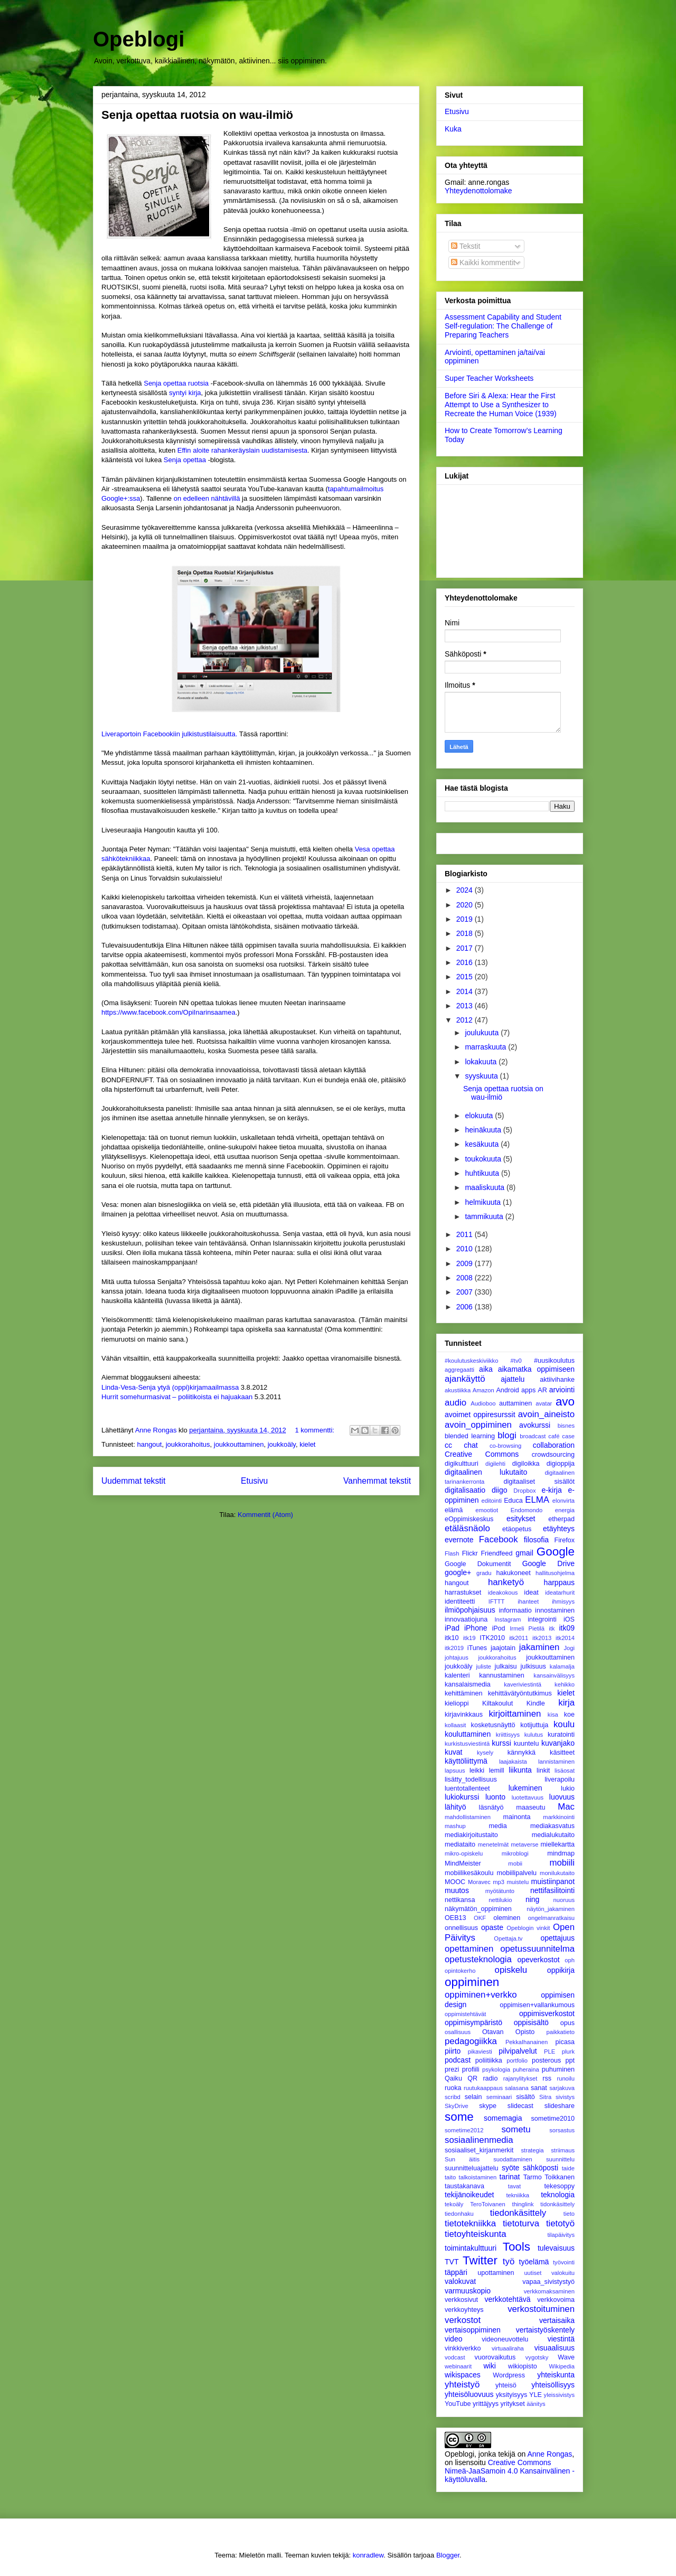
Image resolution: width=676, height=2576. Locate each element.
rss (546, 2078)
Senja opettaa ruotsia (176, 383)
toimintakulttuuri (470, 2248)
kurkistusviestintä (467, 1743)
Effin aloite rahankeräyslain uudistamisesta (242, 450)
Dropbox (524, 1490)
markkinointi (559, 1817)
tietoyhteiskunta (475, 2234)
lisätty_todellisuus (471, 1779)
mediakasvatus (552, 1826)
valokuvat (460, 2281)
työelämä (534, 2261)
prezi (452, 2069)
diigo (500, 1490)
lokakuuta (482, 1061)
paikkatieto (561, 2032)
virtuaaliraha (508, 2348)
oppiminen (472, 1982)
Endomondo (526, 1510)
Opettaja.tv (508, 1938)
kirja (566, 1703)
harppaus (559, 1582)
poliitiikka (488, 2060)
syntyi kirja (185, 393)
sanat (539, 2088)
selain (473, 2097)
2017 (465, 948)
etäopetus (516, 1529)
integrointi (542, 1619)
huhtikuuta (483, 1173)
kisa (553, 1714)
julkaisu (506, 1666)
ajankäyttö (465, 1379)
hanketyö (506, 1582)
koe (569, 1714)
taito (450, 2177)
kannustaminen (501, 1675)
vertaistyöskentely (545, 2330)
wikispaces (463, 2375)
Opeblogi (138, 39)
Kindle (536, 1703)
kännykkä (522, 1752)
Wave (566, 2357)
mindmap (561, 1853)
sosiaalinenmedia (479, 2140)
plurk (568, 2051)
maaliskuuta (485, 1187)
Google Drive (548, 1563)
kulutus (533, 1734)
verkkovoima (556, 2299)
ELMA (537, 1500)
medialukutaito (553, 1835)
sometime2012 (464, 2130)
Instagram (508, 1619)
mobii (515, 1863)
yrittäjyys (486, 2404)
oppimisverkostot (547, 2013)
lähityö (455, 1807)
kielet (307, 1444)
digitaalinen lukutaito (486, 1472)
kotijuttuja (534, 1725)
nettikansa (460, 1900)
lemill (496, 1770)
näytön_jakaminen (551, 1909)
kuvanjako (558, 1743)
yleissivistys (559, 2395)
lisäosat (565, 1770)
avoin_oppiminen (478, 1425)
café (553, 1436)
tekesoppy (559, 2186)
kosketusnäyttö (493, 1725)
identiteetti (460, 1601)
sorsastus (562, 2130)
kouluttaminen (468, 1734)
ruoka (453, 2088)
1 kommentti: (315, 1430)
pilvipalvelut (518, 2051)
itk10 (452, 1638)
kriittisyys (508, 1734)
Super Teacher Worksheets (489, 378)
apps (528, 1390)
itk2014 (565, 1638)
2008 (465, 1277)
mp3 (498, 1882)
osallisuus (458, 2032)
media (498, 1826)
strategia (532, 2150)
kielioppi (457, 1703)
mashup (455, 1826)
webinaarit (458, 2366)
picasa (565, 2042)
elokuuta (480, 1115)
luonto (495, 1797)
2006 (465, 1307)
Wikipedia (562, 2366)
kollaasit (455, 1725)
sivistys (565, 2097)
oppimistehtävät (465, 2014)
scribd (453, 2097)
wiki (489, 2366)
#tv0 (516, 1360)
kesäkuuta (483, 1144)
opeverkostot (538, 1959)
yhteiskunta (556, 2375)
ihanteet (528, 1601)
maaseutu (530, 1807)
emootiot (486, 1510)
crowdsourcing (553, 1454)
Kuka (453, 129)
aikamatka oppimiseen (536, 1369)
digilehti (495, 1463)
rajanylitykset (520, 2078)
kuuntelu (526, 1743)
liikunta (520, 1770)
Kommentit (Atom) (265, 1515)
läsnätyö (491, 1807)
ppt (570, 2060)
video (453, 2339)
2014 (465, 991)
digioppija (561, 1463)
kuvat (453, 1752)
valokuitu (563, 2273)
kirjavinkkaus (464, 1714)
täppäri (456, 2272)
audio (455, 1403)
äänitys (536, 2404)
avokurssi (534, 1425)
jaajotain (503, 1648)
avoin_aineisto (546, 1414)
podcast (458, 2060)
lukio (568, 1788)
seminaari (499, 2097)
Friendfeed (496, 1553)
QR (472, 2078)
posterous (546, 2060)
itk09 (567, 1628)
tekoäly (454, 2204)
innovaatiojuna (466, 1619)
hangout (149, 1444)
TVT (451, 2261)
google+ (458, 1572)
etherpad (561, 1519)
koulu (564, 1724)
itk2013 (541, 1638)
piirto (453, 2051)
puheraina (526, 2069)
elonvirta (563, 1500)
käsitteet (562, 1752)
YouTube (458, 2404)
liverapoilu (559, 1779)
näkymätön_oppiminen (478, 1909)
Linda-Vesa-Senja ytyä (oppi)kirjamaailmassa (170, 1387)
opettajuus (557, 1938)
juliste (483, 1666)
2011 (465, 1234)
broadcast (533, 1436)
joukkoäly (282, 1444)
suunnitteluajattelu (472, 2168)
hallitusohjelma (555, 1573)
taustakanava (464, 2186)
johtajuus (456, 1657)
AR (542, 1390)
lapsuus (455, 1770)
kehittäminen (463, 1693)
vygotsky (537, 2357)
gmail (524, 1553)
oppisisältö (531, 2022)
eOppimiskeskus (469, 1519)
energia (565, 1510)
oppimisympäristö (473, 2022)
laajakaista (513, 1761)
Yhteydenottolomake (478, 190)
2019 (465, 919)
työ (508, 2261)
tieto (569, 2213)
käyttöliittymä (466, 1761)
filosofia (536, 1539)
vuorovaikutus (495, 2357)
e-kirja (552, 1490)
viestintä (561, 2339)
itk (552, 1628)
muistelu (517, 1882)
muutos (457, 1890)
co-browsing (505, 1445)
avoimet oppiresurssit (480, 1414)
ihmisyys (563, 1601)
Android (507, 1390)
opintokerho (460, 1971)
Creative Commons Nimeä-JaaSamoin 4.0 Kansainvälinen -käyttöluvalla (510, 2471)
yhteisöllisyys (553, 2385)
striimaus (563, 2150)
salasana (517, 2088)
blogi (506, 1435)
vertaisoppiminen (473, 2330)
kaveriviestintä (522, 1684)
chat (470, 1445)
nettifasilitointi (552, 1890)
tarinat (510, 2176)
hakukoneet (513, 1573)
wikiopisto (522, 2366)
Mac (566, 1807)
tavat (514, 2186)
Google (556, 1551)
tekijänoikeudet (469, 2194)
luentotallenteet (467, 1788)
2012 (465, 1020)
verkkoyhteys (464, 2309)
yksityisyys (511, 2395)
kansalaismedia (468, 1684)
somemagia (503, 2118)
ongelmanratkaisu (551, 1918)
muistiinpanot (553, 1881)
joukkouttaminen (239, 1444)
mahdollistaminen (468, 1817)
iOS (569, 1619)
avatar (544, 1403)
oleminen (506, 1918)
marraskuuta (486, 1047)
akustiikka (458, 1390)
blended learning (470, 1436)
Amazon (483, 1390)
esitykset (520, 1518)
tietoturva (521, 2223)
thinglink (523, 2204)
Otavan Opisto (508, 2032)
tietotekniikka (470, 2223)
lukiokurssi (462, 1797)
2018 (465, 933)
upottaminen (495, 2273)
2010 (465, 1248)
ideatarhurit (560, 1592)
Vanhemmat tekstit (377, 1480)
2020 (465, 905)
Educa (513, 1500)
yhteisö (506, 2385)
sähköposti (540, 2167)
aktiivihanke (557, 1379)
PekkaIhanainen (526, 2042)
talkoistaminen (478, 2177)
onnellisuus (461, 1928)
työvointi (564, 2262)
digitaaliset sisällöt (539, 1481)
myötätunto (499, 1891)
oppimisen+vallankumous (537, 2005)
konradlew (368, 2555)
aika (486, 1369)
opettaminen (469, 1949)
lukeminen (525, 1788)
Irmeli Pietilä (527, 1628)
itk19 (469, 1638)
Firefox (565, 1540)
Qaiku (453, 2078)
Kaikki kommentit (483, 262)
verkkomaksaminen (549, 2291)
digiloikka (526, 1463)
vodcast (455, 2357)
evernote (459, 1539)
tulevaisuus (556, 2248)
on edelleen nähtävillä (207, 498)
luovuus (562, 1797)
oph (570, 1960)
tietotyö (560, 2223)
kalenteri (457, 1675)
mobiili (562, 1863)
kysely (485, 1752)
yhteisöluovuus (469, 2394)
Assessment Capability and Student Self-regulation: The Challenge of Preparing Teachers (503, 326)
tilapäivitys (561, 2235)
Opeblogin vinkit (528, 1928)
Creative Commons (482, 1454)
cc (448, 1445)
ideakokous (503, 1592)
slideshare (559, 2106)
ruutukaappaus (483, 2088)
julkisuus (533, 1666)
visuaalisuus (554, 2348)
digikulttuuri (461, 1463)
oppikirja (561, 1970)
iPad (452, 1628)
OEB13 (455, 1918)
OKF (480, 1918)
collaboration (554, 1445)
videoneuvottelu (505, 2339)
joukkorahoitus (188, 1444)
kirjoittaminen (515, 1714)
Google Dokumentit (478, 1564)
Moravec (479, 1882)
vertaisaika (557, 2320)
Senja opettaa (185, 460)
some (459, 2116)
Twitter (480, 2260)
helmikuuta (484, 1202)
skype (487, 2106)
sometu (515, 2129)
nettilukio (500, 1900)
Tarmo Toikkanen (549, 2177)
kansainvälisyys (554, 1675)
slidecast (520, 2106)
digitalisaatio (465, 1490)
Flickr (470, 1553)
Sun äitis (462, 2159)
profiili (471, 2069)
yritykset (512, 2404)
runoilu (566, 2078)
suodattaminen (512, 2159)
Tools (516, 2246)
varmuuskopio (468, 2291)
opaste (492, 1927)
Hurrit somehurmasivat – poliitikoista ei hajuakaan (176, 1397)
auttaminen (515, 1403)
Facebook (498, 1539)
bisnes (566, 1425)
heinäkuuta (484, 1130)
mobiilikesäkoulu (469, 1873)
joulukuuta (483, 1032)
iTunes (477, 1648)
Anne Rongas (549, 2454)
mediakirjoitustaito (471, 1835)
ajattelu (512, 1379)
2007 (465, 1292)
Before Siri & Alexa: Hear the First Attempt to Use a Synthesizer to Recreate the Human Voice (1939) (501, 404)
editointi (491, 1500)
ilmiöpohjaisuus (470, 1610)
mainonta (517, 1817)
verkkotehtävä (507, 2299)
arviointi (562, 1389)
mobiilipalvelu (516, 1873)
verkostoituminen (541, 2309)
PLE (549, 2051)
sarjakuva (562, 2088)
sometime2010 (553, 2118)
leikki (477, 1770)
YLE (535, 2395)
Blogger (447, 2555)
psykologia (496, 2069)
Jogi (569, 1648)
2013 (465, 1005)
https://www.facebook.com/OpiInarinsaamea (168, 1012)
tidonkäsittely (557, 2204)
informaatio (515, 1610)
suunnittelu (560, 2159)
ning (532, 1899)
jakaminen (539, 1647)
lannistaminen (556, 1761)
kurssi (501, 1743)
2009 (465, 1263)
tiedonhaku (459, 2213)
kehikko (565, 1684)
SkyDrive (456, 2106)
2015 (465, 976)
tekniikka (517, 2195)
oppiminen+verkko (481, 1995)
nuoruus (564, 1900)
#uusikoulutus (554, 1360)
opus (567, 2023)
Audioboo (483, 1403)
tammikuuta (485, 1216)
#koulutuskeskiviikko (471, 1360)
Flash (452, 1553)
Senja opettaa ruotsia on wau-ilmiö (197, 114)
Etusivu (254, 1480)
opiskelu (511, 1970)
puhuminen (558, 2069)
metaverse (524, 1844)
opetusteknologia (478, 1959)
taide (568, 2168)
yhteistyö (462, 2385)
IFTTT (496, 1601)
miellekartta (558, 1844)
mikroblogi (515, 1853)
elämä (454, 1510)
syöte (510, 2167)
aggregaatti (459, 1369)
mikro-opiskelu (464, 1853)
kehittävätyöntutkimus (520, 1693)
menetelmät (493, 1844)
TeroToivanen (487, 2204)
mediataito (460, 1844)
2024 (465, 890)
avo (565, 1401)
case (568, 1436)
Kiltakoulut (497, 1703)
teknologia (558, 2194)
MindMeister (463, 1863)
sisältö (525, 2097)
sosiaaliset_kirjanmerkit (479, 2150)
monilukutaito (557, 1873)
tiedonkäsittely (518, 2213)
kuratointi (561, 1734)
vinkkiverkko (463, 2348)
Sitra (545, 2097)
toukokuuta (484, 1159)
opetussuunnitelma (537, 1949)
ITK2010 (492, 1638)
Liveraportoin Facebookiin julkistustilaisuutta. (169, 734)
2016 (465, 962)
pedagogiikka (471, 2041)
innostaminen (555, 1610)
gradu (484, 1573)
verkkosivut (461, 2299)
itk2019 (454, 1648)
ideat (531, 1592)
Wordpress (509, 2375)
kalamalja (562, 1666)
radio (490, 2078)
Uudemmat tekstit (133, 1480)
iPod (498, 1628)
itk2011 (518, 1638)
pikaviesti (480, 2051)
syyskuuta (482, 1076)
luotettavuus (527, 1797)
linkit (543, 1770)
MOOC (455, 1882)
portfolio (517, 2060)
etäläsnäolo (467, 1528)
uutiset (532, 2273)
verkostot (463, 2320)
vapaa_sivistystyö (548, 2281)
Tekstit (465, 246)
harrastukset (463, 1592)
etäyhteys (559, 1528)
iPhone (475, 1628)
